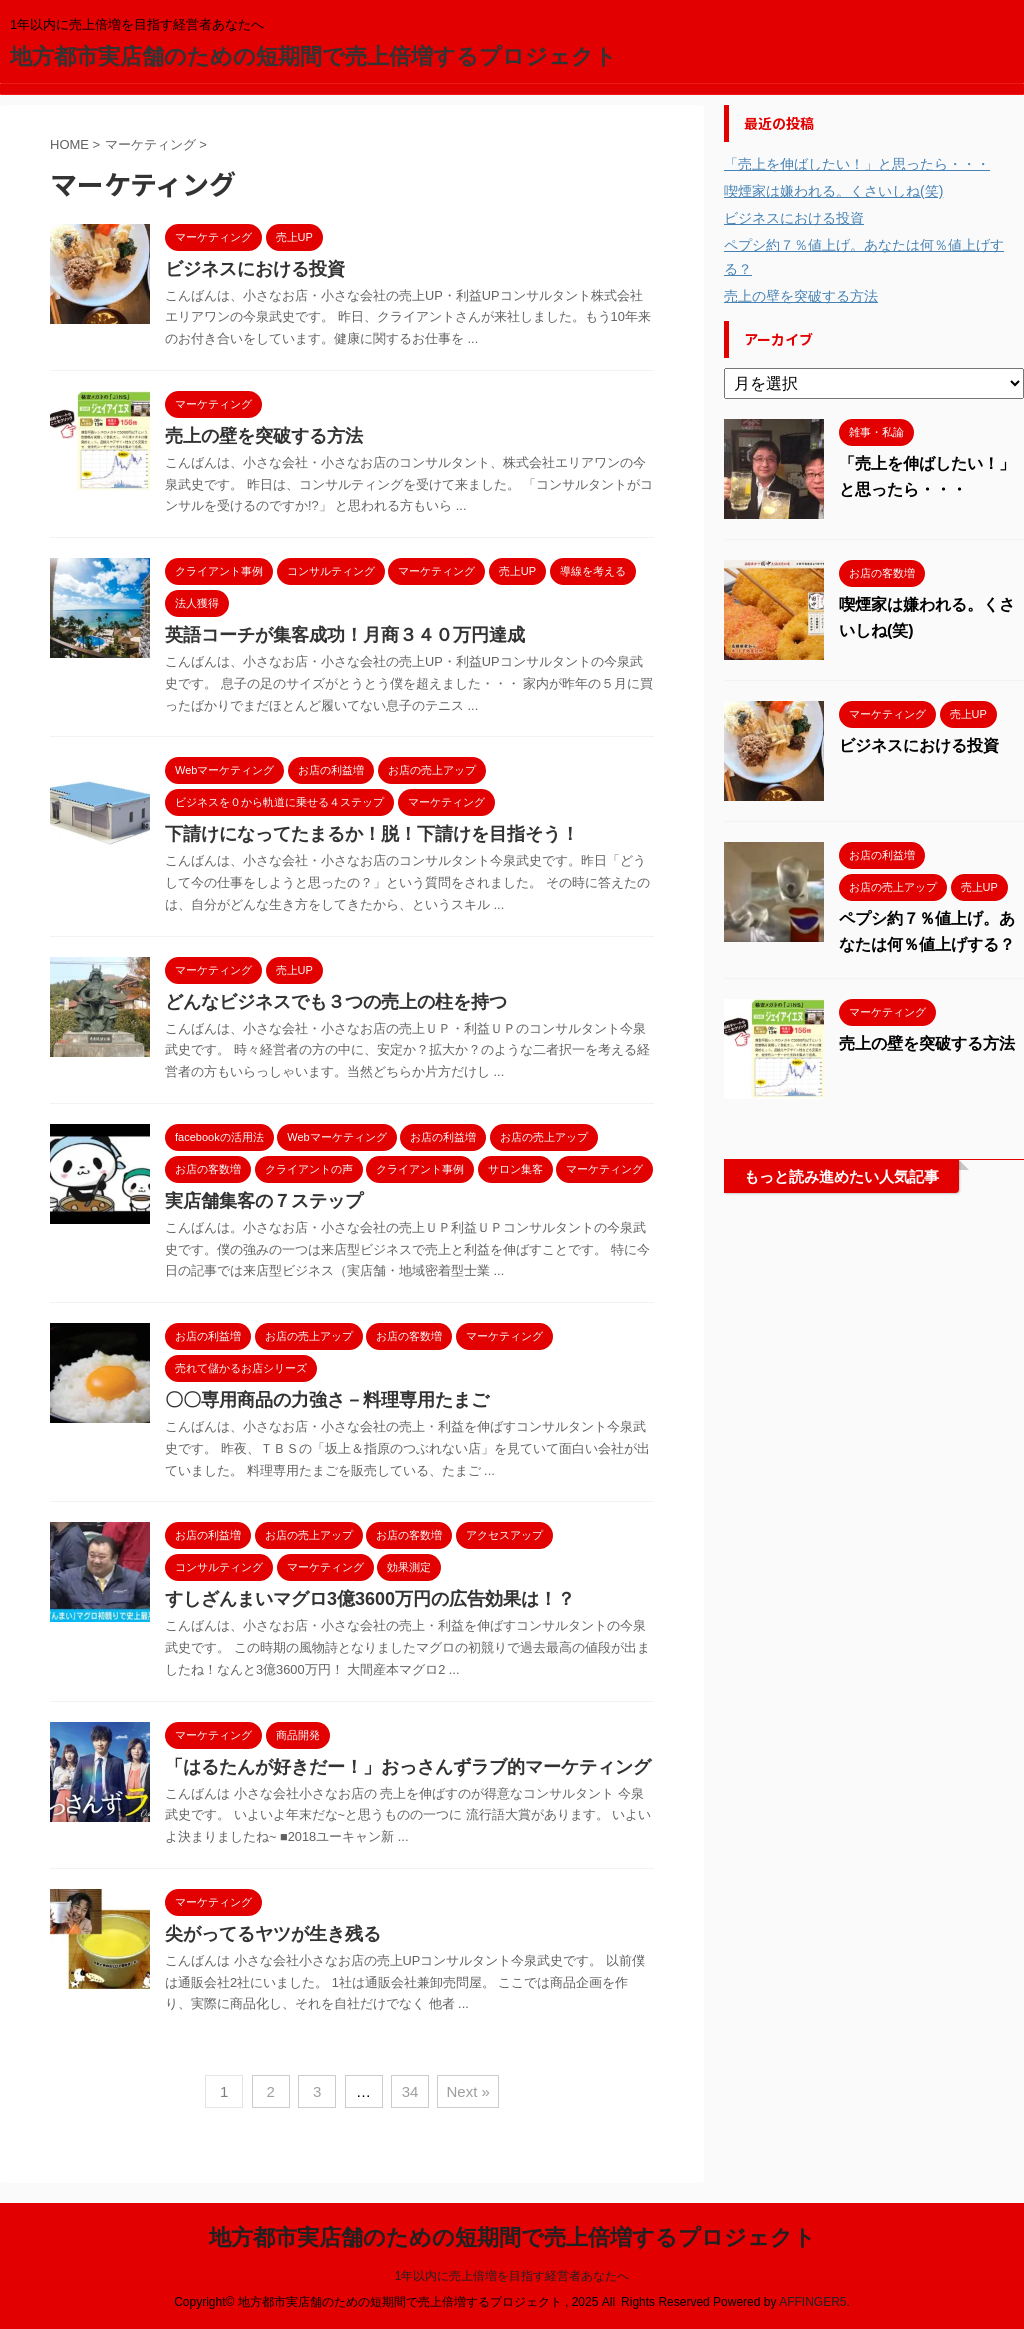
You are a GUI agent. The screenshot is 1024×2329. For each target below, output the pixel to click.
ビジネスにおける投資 (255, 269)
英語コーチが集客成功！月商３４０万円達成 (345, 635)
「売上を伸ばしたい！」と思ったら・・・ (857, 164)
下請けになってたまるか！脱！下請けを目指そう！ (372, 834)
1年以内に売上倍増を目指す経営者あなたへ (512, 2276)
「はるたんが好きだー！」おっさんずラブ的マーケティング (408, 1767)
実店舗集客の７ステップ (264, 1201)
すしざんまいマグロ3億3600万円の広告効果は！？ (370, 1599)
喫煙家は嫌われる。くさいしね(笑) (833, 191)
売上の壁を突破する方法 (264, 436)
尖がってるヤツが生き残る (273, 1934)
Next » (467, 2091)
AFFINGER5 (812, 2302)
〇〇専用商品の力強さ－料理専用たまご (327, 1400)
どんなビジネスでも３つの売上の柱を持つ (336, 1002)
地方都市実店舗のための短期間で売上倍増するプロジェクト (313, 56)
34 (410, 2091)
